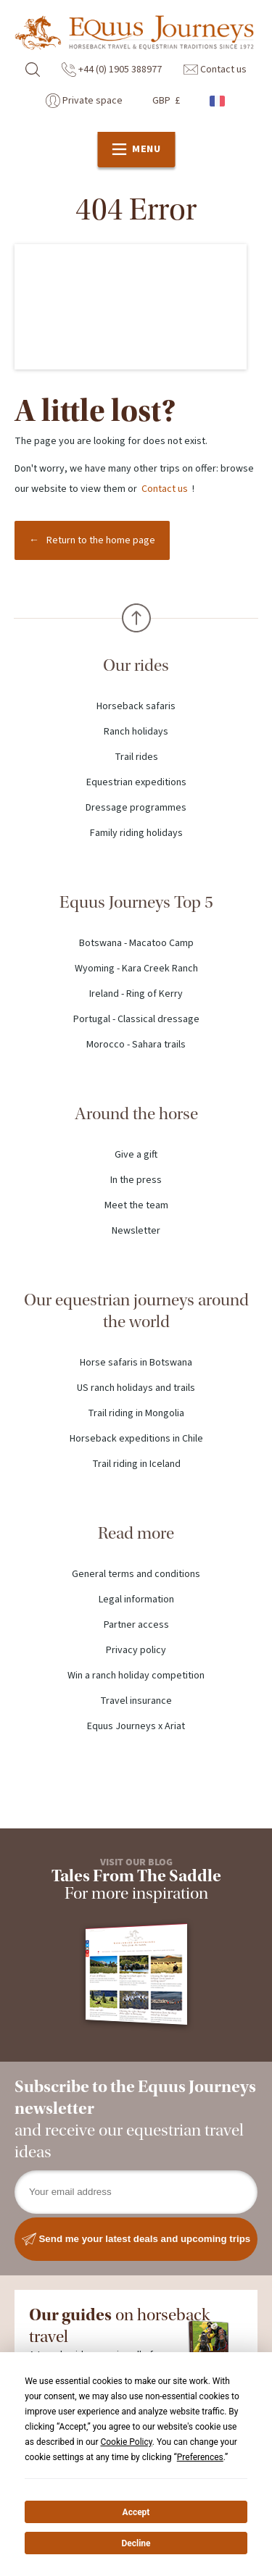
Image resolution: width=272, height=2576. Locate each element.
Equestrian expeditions (136, 782)
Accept (136, 2512)
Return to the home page (100, 540)
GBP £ (166, 100)
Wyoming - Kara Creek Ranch (136, 968)
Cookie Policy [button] (126, 2442)
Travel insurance (136, 1701)
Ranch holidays (136, 731)
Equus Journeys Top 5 (136, 902)
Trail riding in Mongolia (136, 1413)
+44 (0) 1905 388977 (112, 69)
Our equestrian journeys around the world (136, 1310)
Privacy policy (136, 1650)
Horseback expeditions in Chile (136, 1438)
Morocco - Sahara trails (136, 1044)
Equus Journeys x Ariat (136, 1726)
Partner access (136, 1625)
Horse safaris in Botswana (136, 1362)
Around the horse (136, 1114)
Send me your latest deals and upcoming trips (136, 2239)
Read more (136, 1533)
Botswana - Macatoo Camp (136, 943)
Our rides (136, 665)
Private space (84, 100)
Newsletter (136, 1231)
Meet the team (136, 1205)
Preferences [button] (200, 2457)
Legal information (136, 1599)
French (218, 101)
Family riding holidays (136, 833)
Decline (135, 2543)
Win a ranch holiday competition (136, 1675)
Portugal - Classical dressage (136, 1019)
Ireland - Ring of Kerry (136, 994)
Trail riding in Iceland (136, 1464)
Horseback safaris (136, 706)
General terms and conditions (136, 1574)
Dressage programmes (136, 807)
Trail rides (136, 757)
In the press (136, 1180)
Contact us (215, 69)
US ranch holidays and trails (136, 1388)
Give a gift (136, 1154)
